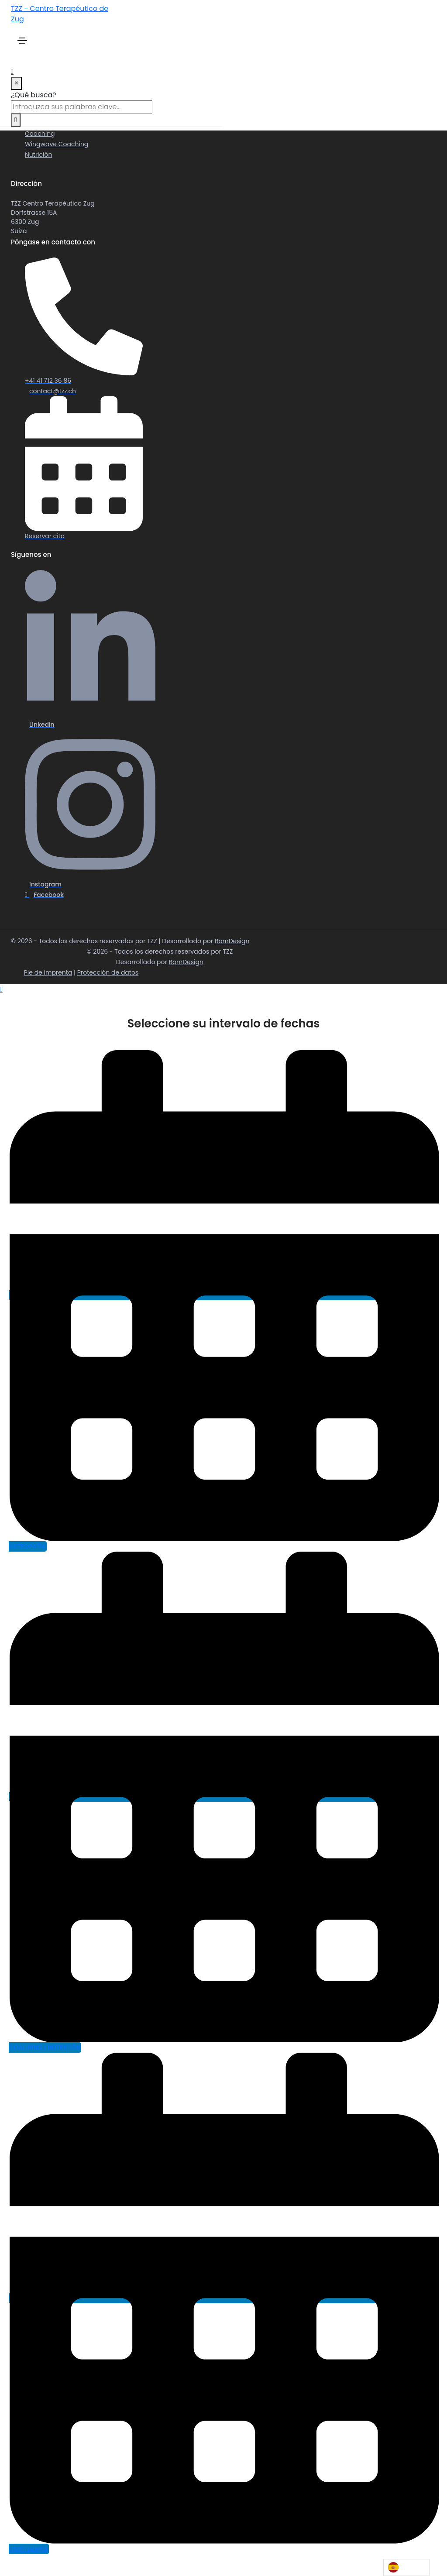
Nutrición (38, 154)
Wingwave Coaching (56, 144)
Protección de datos (107, 972)
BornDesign (232, 941)
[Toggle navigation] (22, 41)
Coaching (40, 133)
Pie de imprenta (48, 972)
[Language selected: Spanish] (406, 2567)
